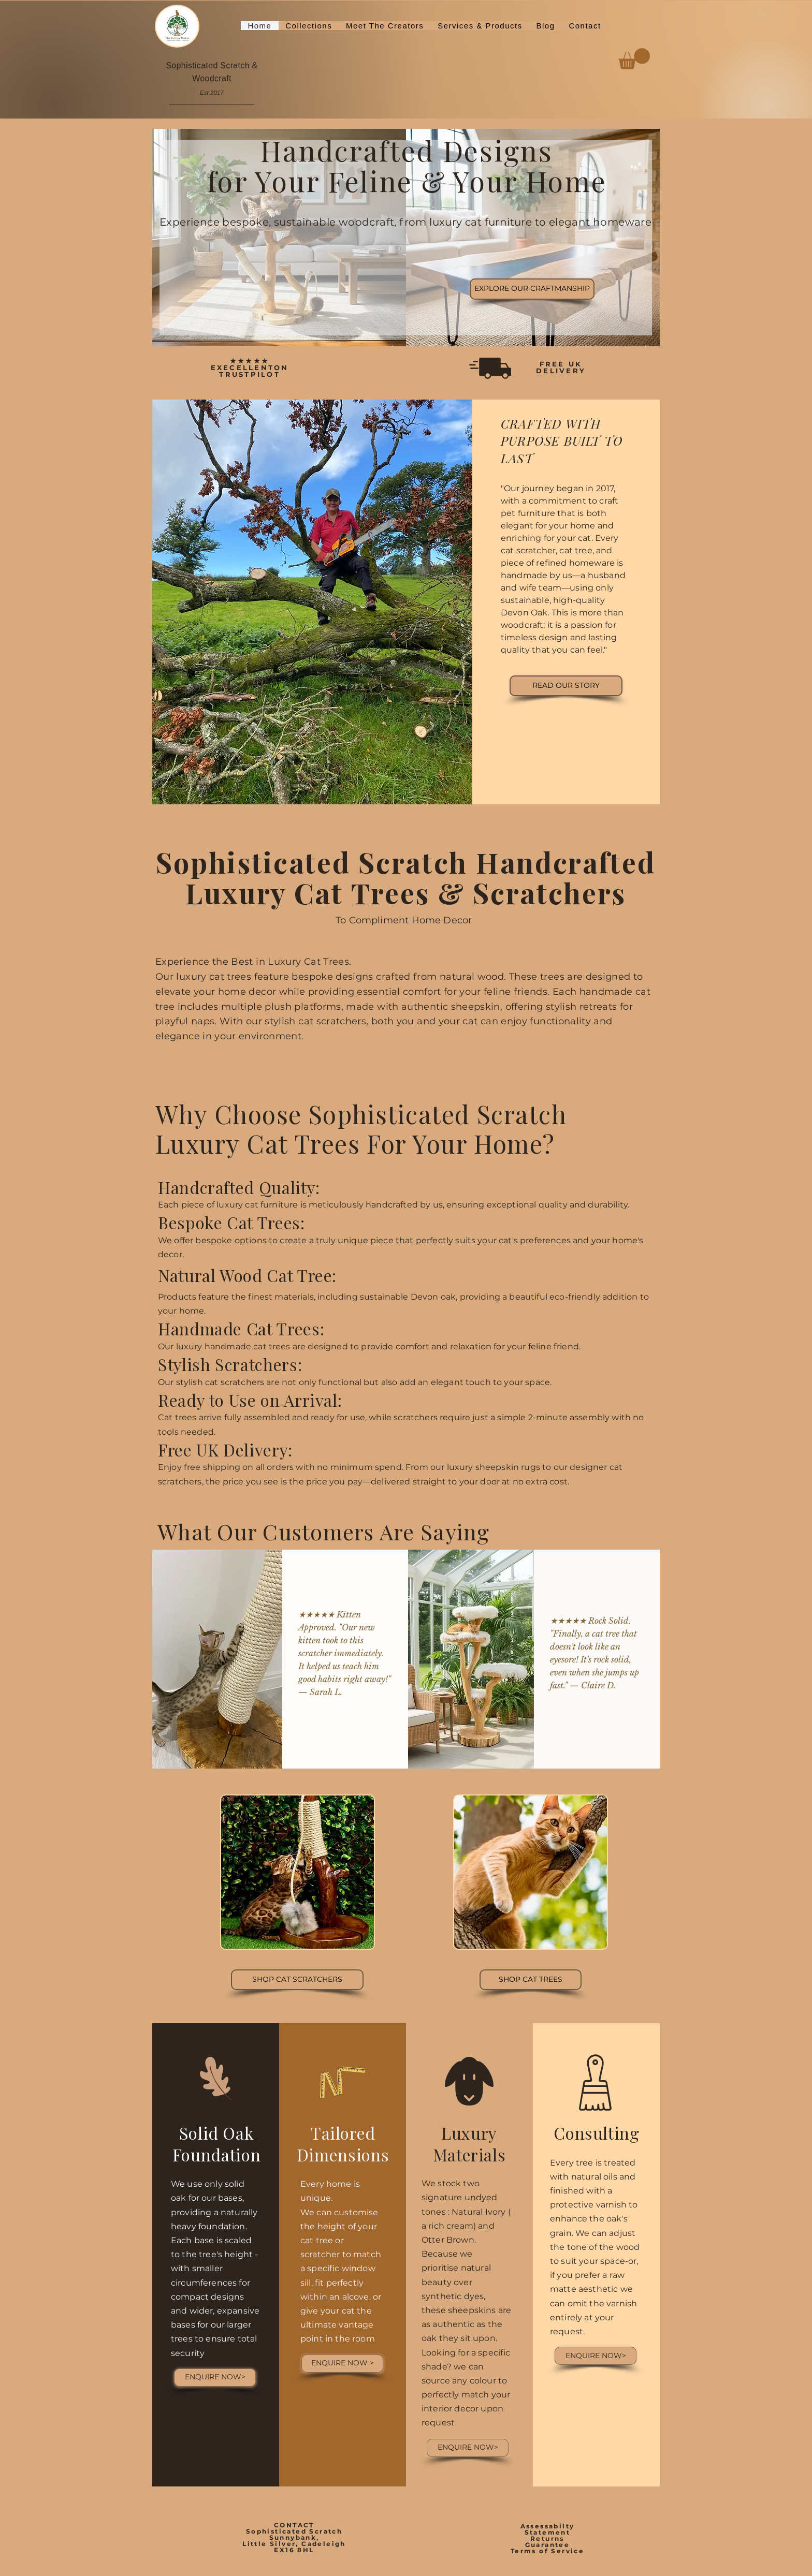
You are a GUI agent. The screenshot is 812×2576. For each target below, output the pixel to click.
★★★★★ (249, 361)
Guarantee (547, 2545)
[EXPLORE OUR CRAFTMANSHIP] (532, 289)
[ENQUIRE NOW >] (342, 2363)
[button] (309, 25)
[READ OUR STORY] (566, 685)
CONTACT (294, 2525)
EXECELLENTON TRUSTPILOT (250, 370)
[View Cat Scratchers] (297, 1979)
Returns (547, 2538)
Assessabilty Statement (547, 2529)
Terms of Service (547, 2551)
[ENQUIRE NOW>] (215, 2377)
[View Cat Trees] (531, 1979)
